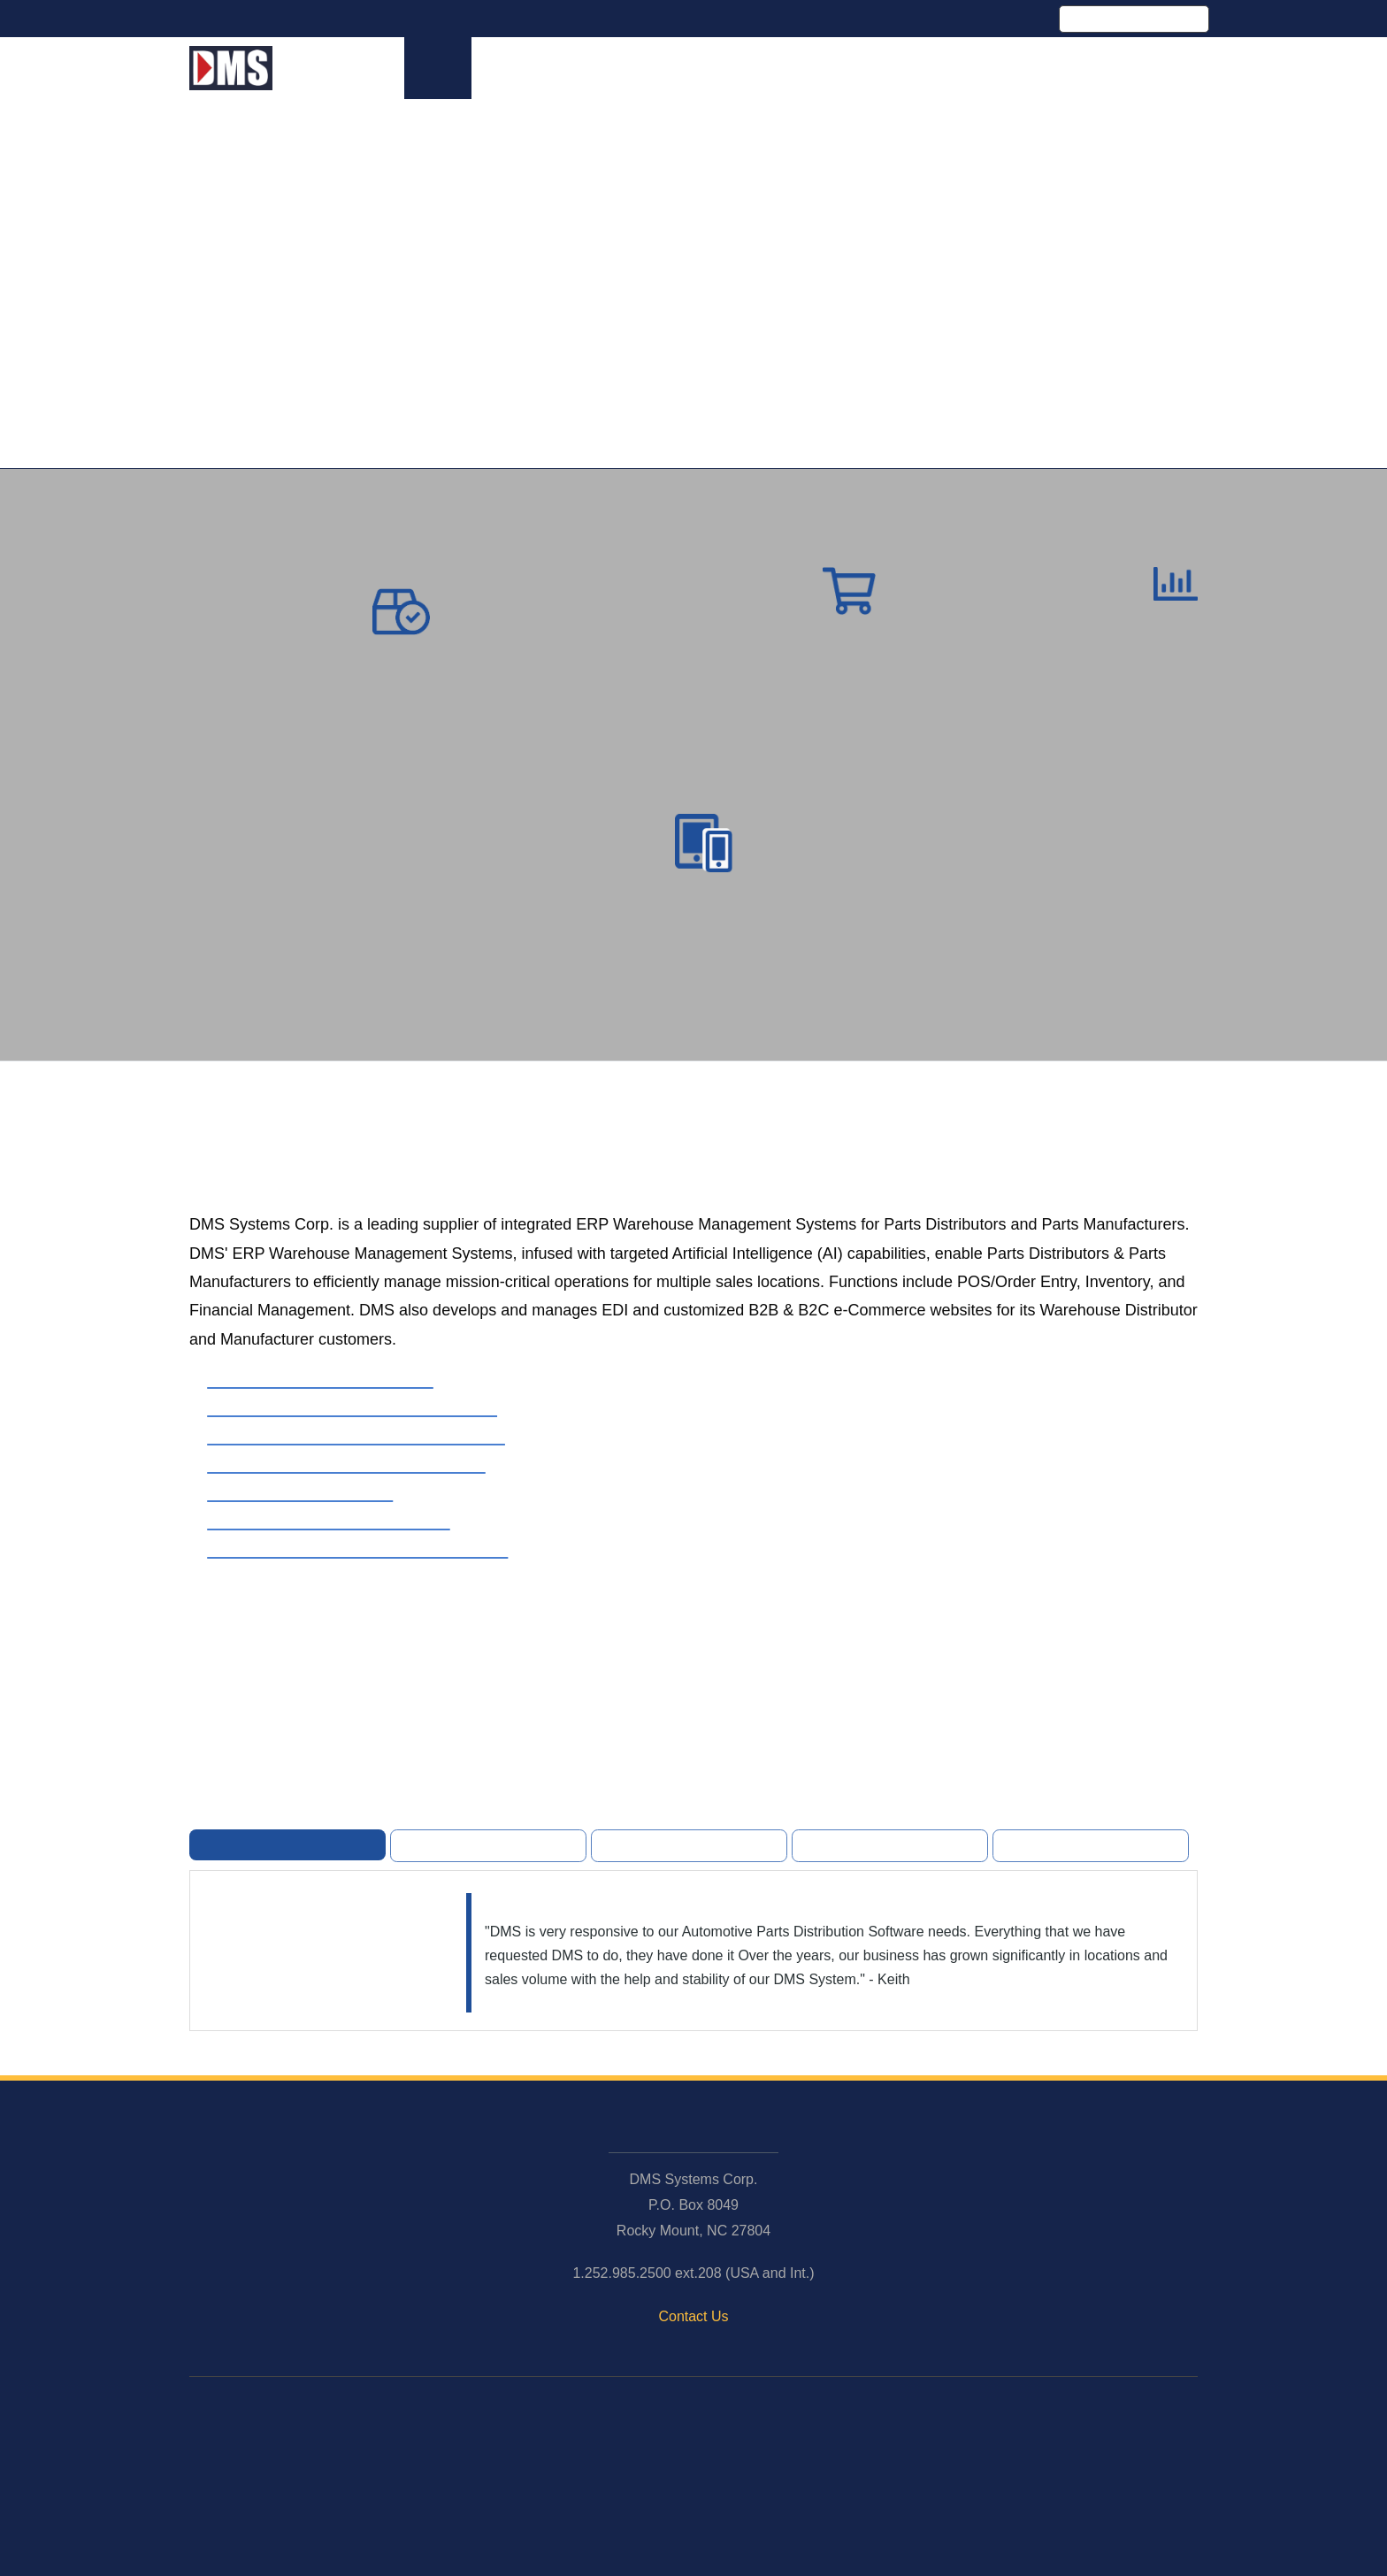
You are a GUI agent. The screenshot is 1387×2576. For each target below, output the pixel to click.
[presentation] (652, 1499)
